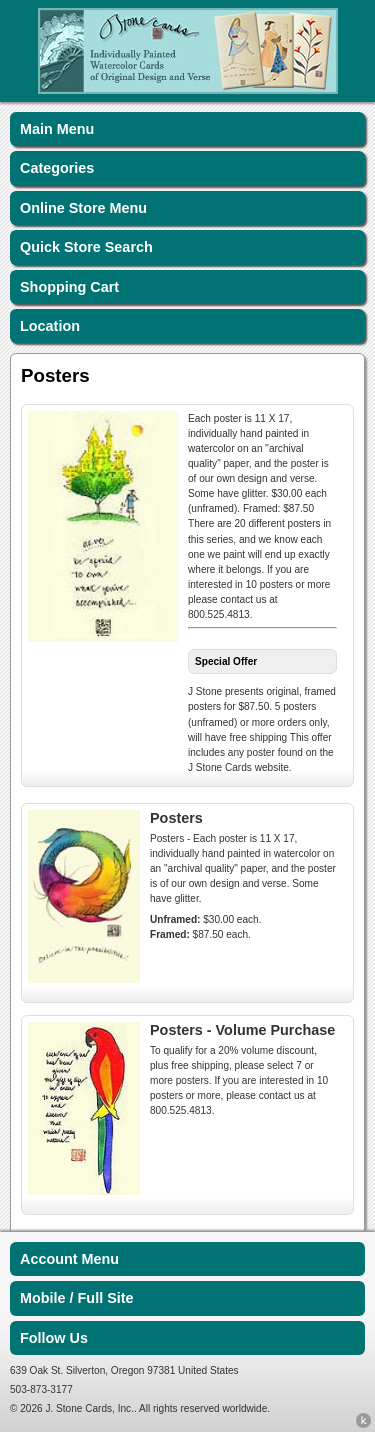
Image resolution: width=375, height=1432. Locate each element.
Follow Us (54, 1338)
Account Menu (69, 1259)
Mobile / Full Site (77, 1298)
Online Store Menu (83, 208)
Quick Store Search (86, 247)
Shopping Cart (69, 287)
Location (50, 326)
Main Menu (57, 129)
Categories (57, 168)
